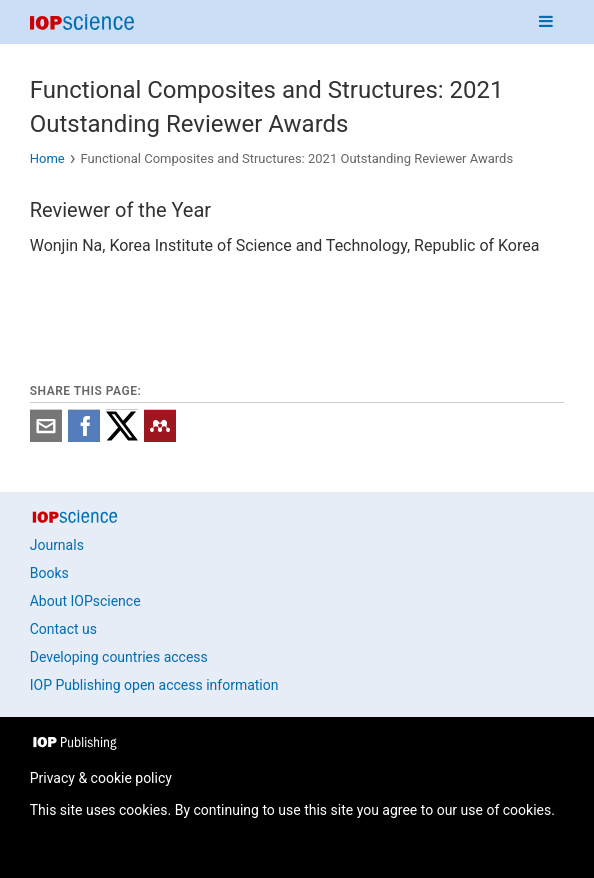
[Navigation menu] (546, 22)
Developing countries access (119, 657)
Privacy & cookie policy (101, 778)
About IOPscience (85, 601)
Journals (57, 545)
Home (47, 158)
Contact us (63, 629)
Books (49, 573)
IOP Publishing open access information (154, 685)
